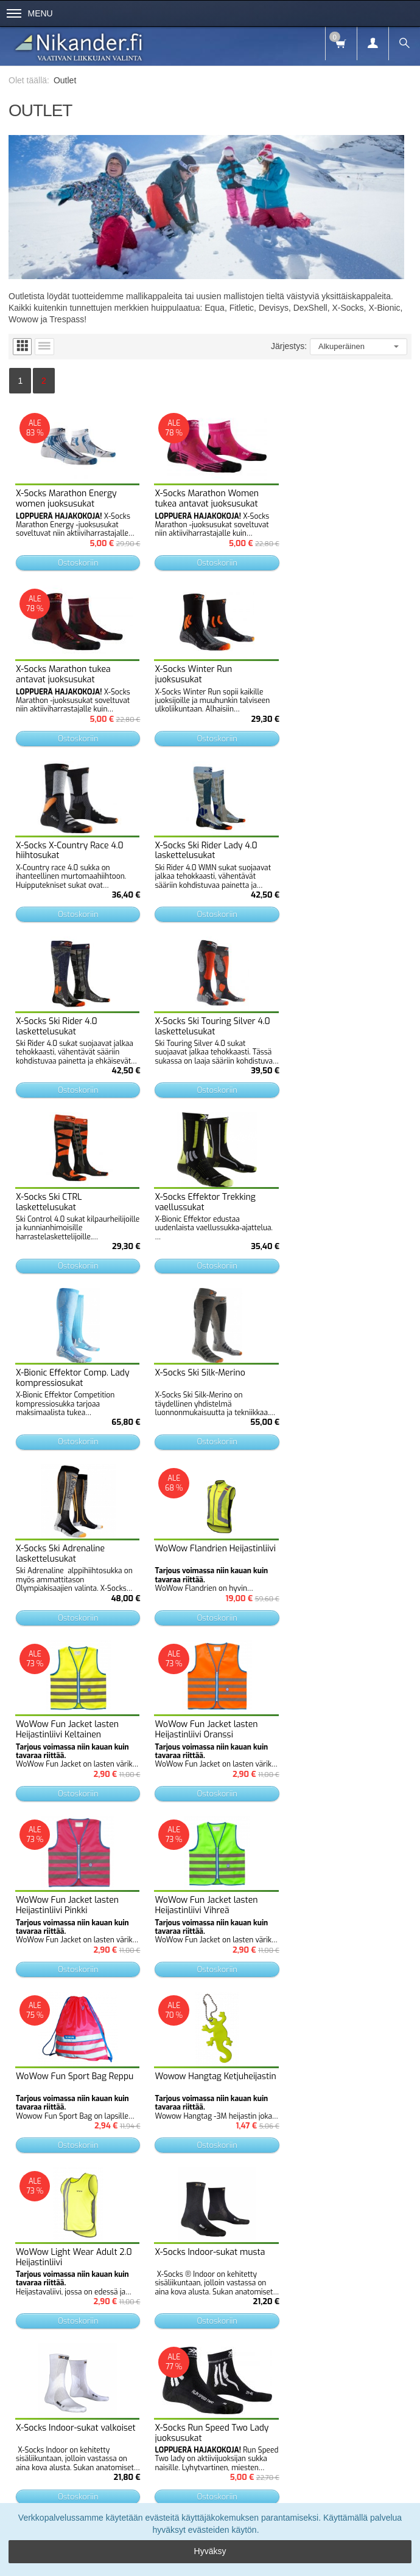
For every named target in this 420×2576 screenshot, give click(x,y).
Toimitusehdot (116, 2486)
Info (74, 2486)
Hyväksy (210, 2551)
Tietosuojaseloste (182, 2486)
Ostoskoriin (75, 560)
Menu (30, 13)
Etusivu (41, 2486)
